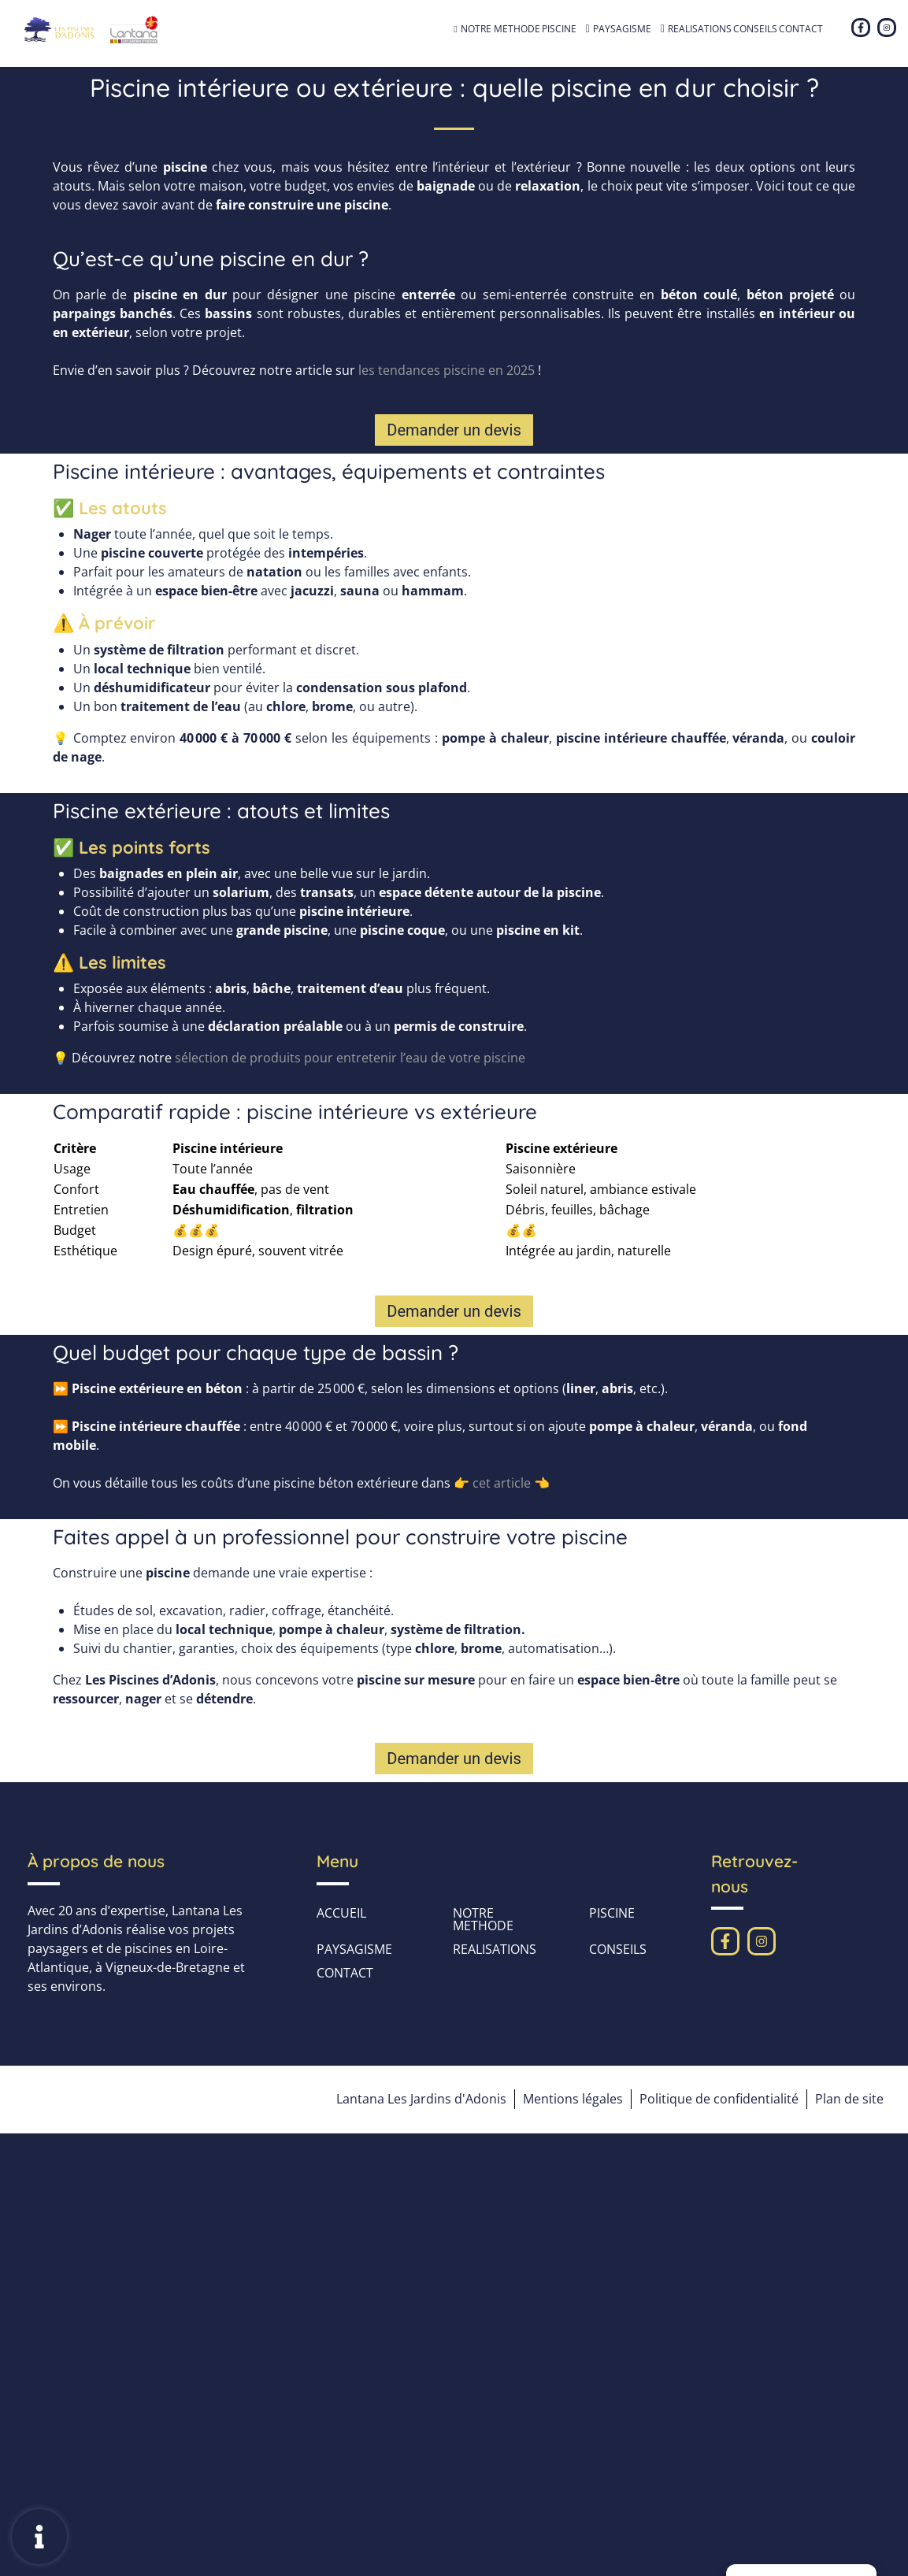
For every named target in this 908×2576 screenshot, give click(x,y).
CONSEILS (755, 28)
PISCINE (566, 28)
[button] (453, 430)
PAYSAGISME (629, 28)
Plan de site (848, 2098)
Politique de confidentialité (717, 2098)
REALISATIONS (700, 28)
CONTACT (801, 28)
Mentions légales (571, 2098)
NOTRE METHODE (500, 28)
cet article (500, 1483)
